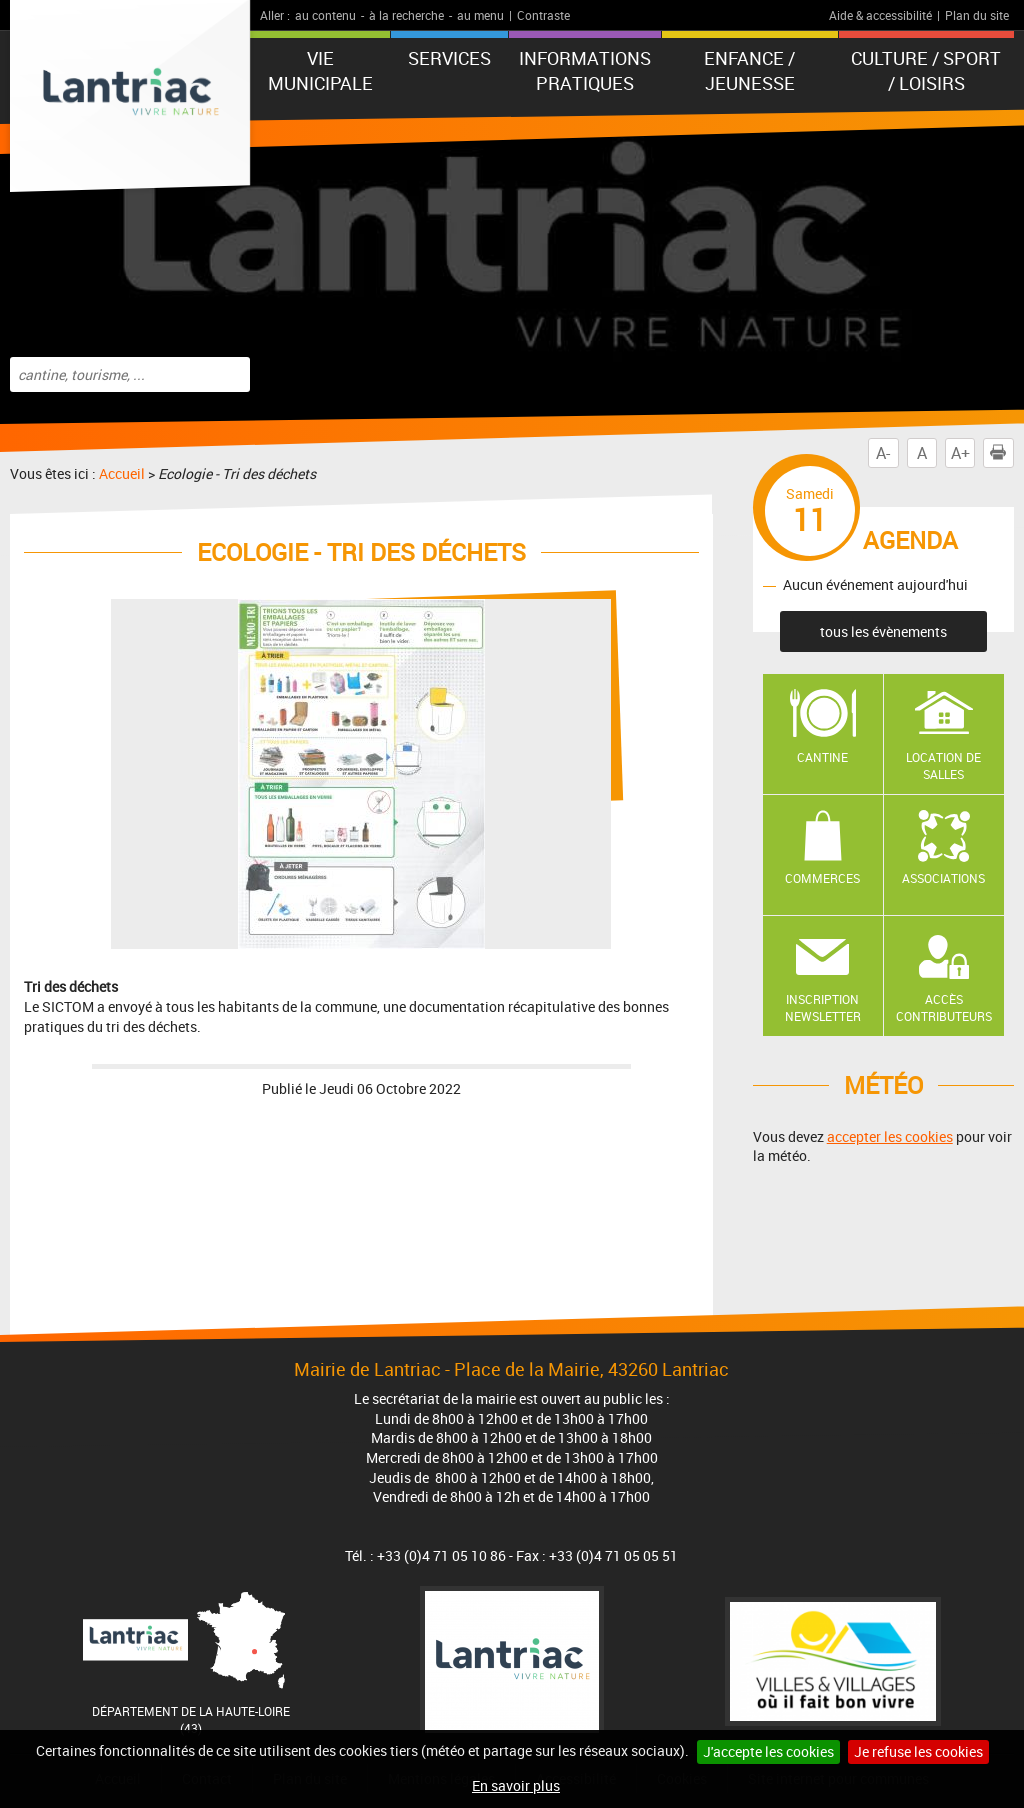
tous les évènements (883, 631)
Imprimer (1002, 453)
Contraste (543, 15)
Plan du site (977, 15)
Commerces (822, 878)
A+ (960, 453)
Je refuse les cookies (918, 1751)
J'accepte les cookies (768, 1751)
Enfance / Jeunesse (749, 70)
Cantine (822, 757)
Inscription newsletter (823, 1007)
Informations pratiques (585, 70)
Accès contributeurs (944, 1007)
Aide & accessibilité (880, 15)
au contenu (325, 15)
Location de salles (943, 765)
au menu (480, 15)
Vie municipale (320, 70)
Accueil (122, 473)
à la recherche (406, 15)
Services (449, 58)
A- (883, 453)
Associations (943, 878)
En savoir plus (516, 1785)
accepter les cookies (890, 1136)
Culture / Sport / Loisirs (926, 70)
